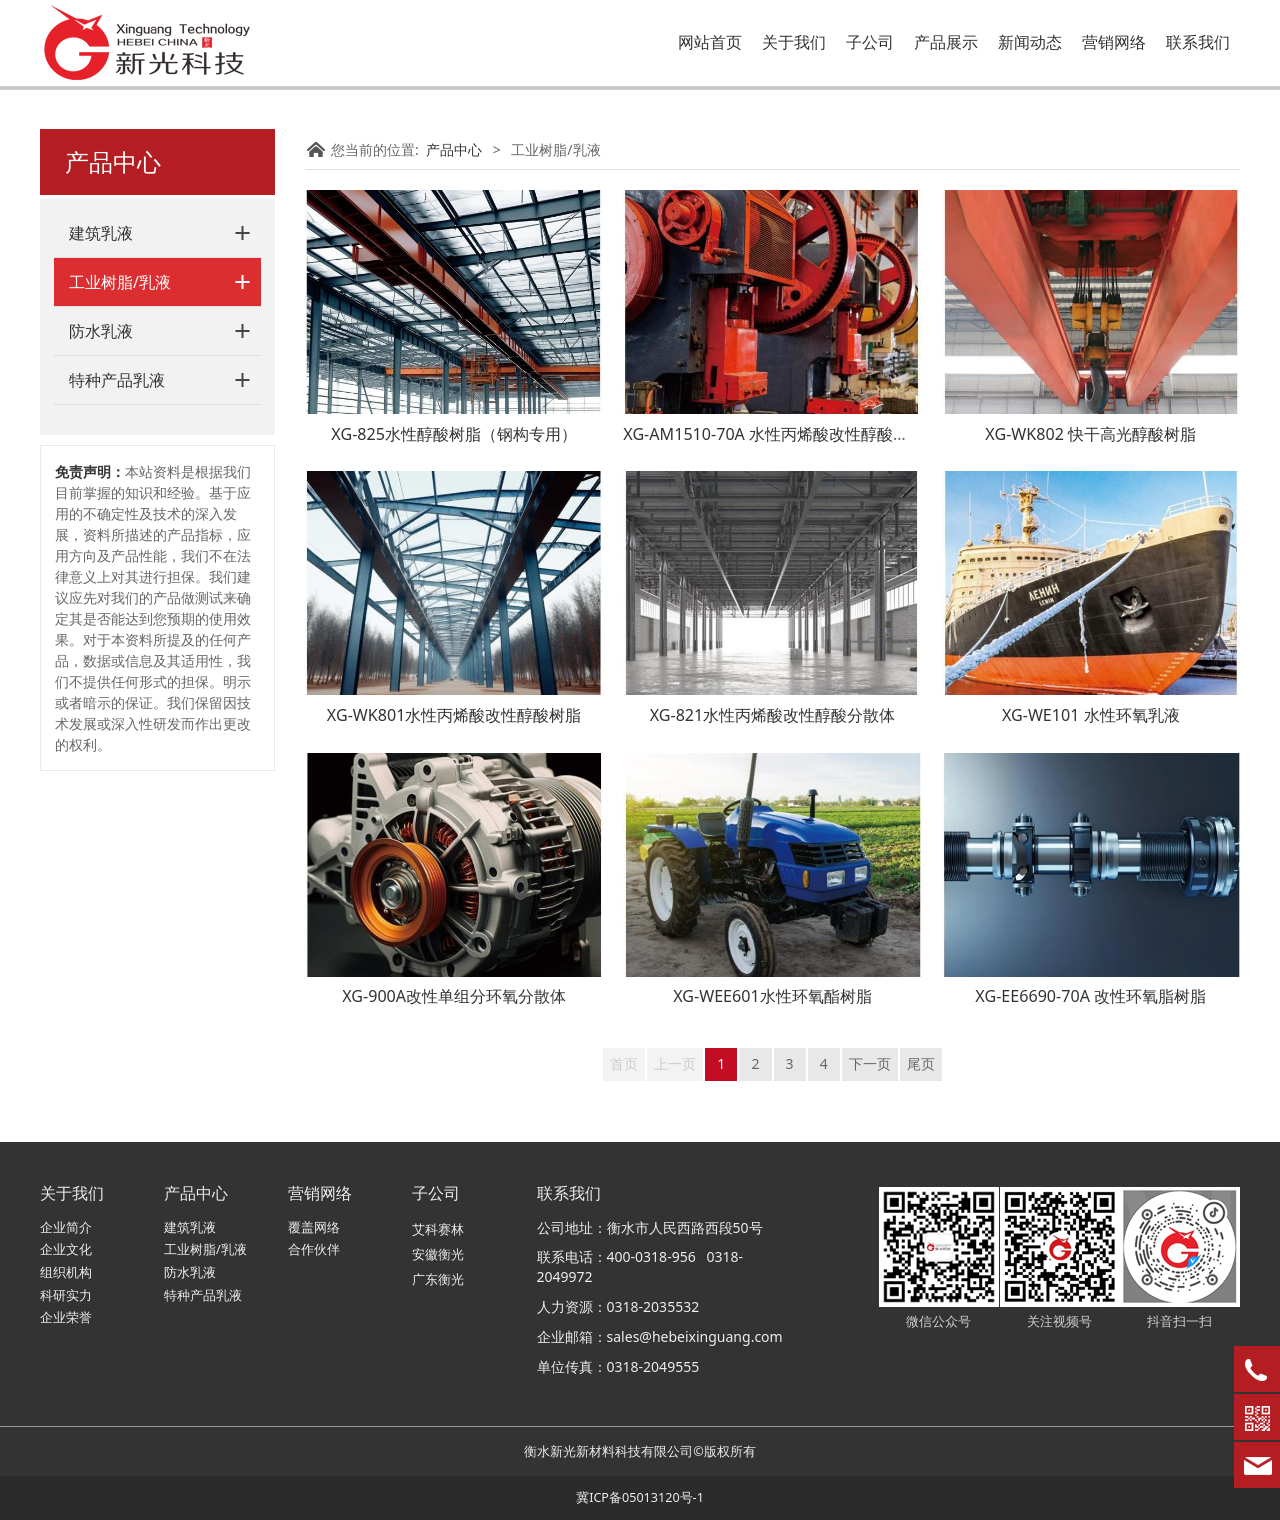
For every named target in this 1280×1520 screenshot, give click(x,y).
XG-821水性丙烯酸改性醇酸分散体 (773, 715)
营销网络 (1114, 42)
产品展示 (946, 42)
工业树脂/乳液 (120, 282)
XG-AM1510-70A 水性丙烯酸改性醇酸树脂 (774, 434)
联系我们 (1198, 42)
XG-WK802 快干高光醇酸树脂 (1090, 434)
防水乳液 (101, 331)
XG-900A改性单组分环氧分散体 (454, 996)
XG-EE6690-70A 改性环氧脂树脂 (1090, 996)
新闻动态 (1030, 42)
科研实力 (66, 1295)
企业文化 (66, 1249)
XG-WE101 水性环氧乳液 (1091, 715)
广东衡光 (438, 1279)
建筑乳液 (101, 233)
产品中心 (454, 149)
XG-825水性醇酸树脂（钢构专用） (454, 434)
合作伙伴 (314, 1249)
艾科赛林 (438, 1229)
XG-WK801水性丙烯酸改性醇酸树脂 (454, 715)
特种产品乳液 (117, 380)
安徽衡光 (438, 1254)
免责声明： (90, 471)
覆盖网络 (314, 1227)
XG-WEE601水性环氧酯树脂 (772, 996)
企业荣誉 (66, 1317)
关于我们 (794, 42)
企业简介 (66, 1227)
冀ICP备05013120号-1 (640, 1497)
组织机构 (66, 1272)
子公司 (870, 42)
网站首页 (710, 42)
